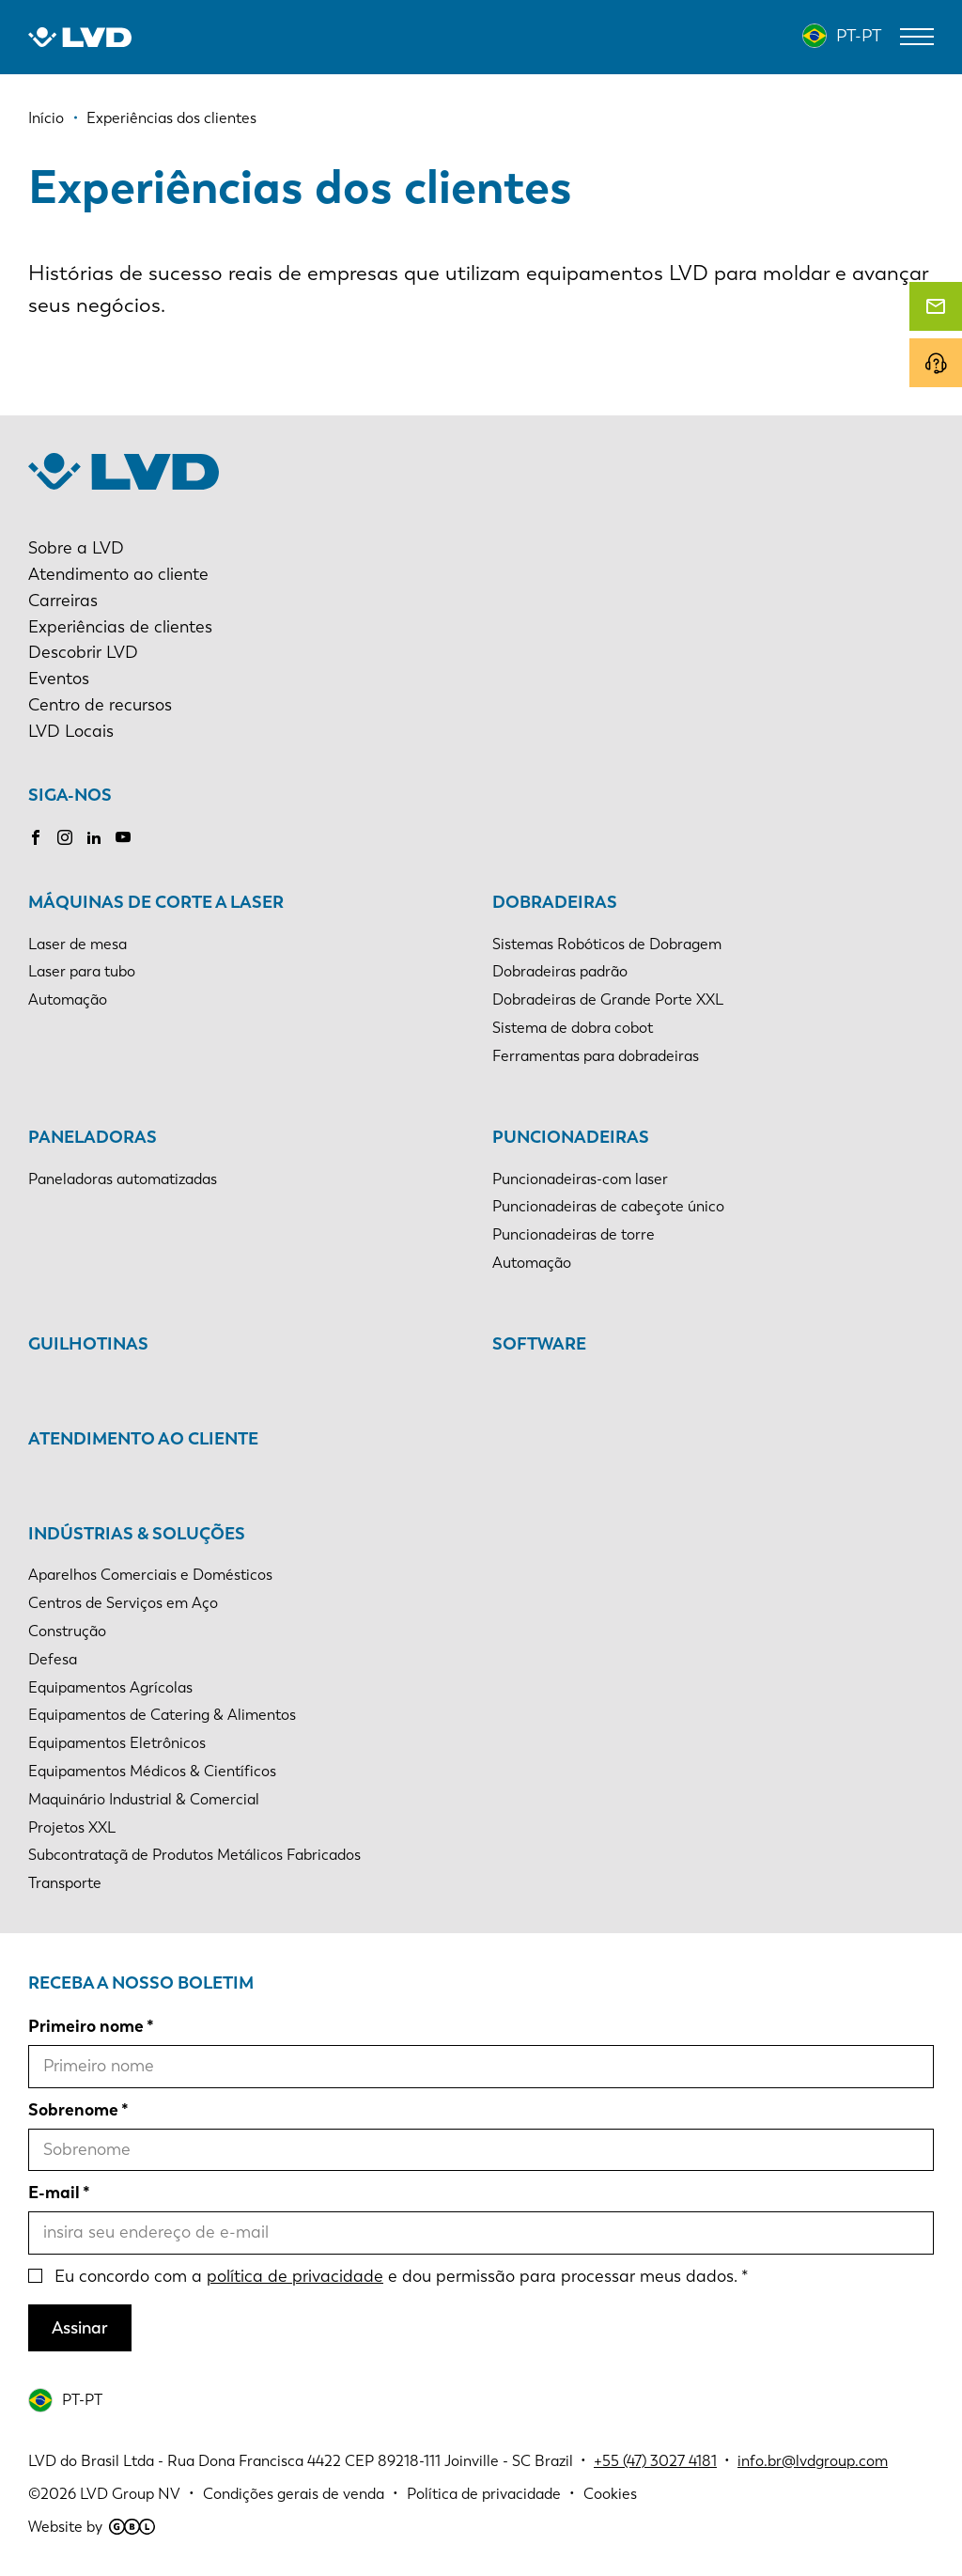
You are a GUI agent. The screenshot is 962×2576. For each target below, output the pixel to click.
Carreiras (63, 600)
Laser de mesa (77, 944)
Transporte (64, 1883)
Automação (67, 999)
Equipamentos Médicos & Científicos (152, 1771)
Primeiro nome (86, 2026)
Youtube (123, 837)
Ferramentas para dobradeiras (595, 1056)
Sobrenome (73, 2110)
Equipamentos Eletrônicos (117, 1743)
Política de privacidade (484, 2494)
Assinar (80, 2328)
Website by (91, 2527)
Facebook (35, 837)
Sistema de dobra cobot (572, 1028)
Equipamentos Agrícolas (110, 1687)
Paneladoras (92, 1137)
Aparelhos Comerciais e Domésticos (150, 1575)
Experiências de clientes (120, 627)
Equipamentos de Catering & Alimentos (162, 1715)
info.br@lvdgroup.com (812, 2461)
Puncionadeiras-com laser (580, 1179)
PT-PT (858, 35)
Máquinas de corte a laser (156, 902)
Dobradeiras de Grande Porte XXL (607, 999)
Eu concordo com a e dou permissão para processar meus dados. (395, 2276)
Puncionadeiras (570, 1137)
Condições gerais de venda (293, 2494)
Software (539, 1344)
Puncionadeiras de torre (573, 1234)
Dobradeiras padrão (560, 971)
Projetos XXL (72, 1827)
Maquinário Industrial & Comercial (143, 1799)
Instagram (64, 837)
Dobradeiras (554, 902)
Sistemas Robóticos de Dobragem (607, 944)
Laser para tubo (81, 971)
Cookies (610, 2494)
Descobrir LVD (83, 652)
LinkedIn (93, 837)
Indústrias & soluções (136, 1533)
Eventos (58, 678)
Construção (67, 1631)
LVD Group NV (130, 2494)
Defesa (52, 1659)
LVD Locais (71, 731)
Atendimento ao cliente (118, 574)
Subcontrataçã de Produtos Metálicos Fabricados (194, 1855)
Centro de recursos (100, 705)
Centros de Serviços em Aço (123, 1603)
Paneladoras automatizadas (122, 1179)
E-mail (54, 2192)
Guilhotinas (88, 1344)
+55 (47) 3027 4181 (655, 2461)
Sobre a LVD (76, 548)
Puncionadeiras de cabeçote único (608, 1206)
